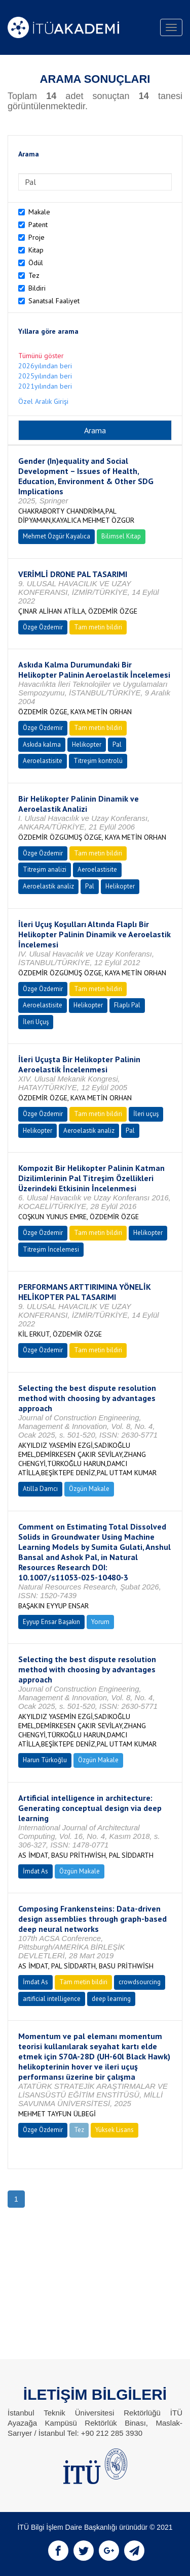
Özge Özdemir (43, 627)
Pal (117, 744)
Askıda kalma (42, 744)
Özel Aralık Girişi (43, 401)
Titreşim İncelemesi (51, 1249)
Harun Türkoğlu (45, 1760)
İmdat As (35, 1871)
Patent (38, 224)
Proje (36, 237)
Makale (39, 211)
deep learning (111, 1998)
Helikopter (86, 744)
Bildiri (37, 288)
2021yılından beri (45, 386)
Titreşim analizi (44, 869)
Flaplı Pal (127, 1005)
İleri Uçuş (36, 1021)
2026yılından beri (45, 365)
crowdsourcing (140, 1982)
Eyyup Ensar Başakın (51, 1621)
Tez (34, 275)
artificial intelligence (52, 1998)
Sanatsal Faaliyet (54, 300)
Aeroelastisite (42, 760)
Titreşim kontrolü (98, 760)
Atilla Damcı (40, 1488)
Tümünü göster (41, 355)
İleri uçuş (146, 1113)
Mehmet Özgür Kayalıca (56, 536)
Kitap (36, 250)
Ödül (35, 262)
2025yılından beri (45, 375)
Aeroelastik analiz (48, 886)
